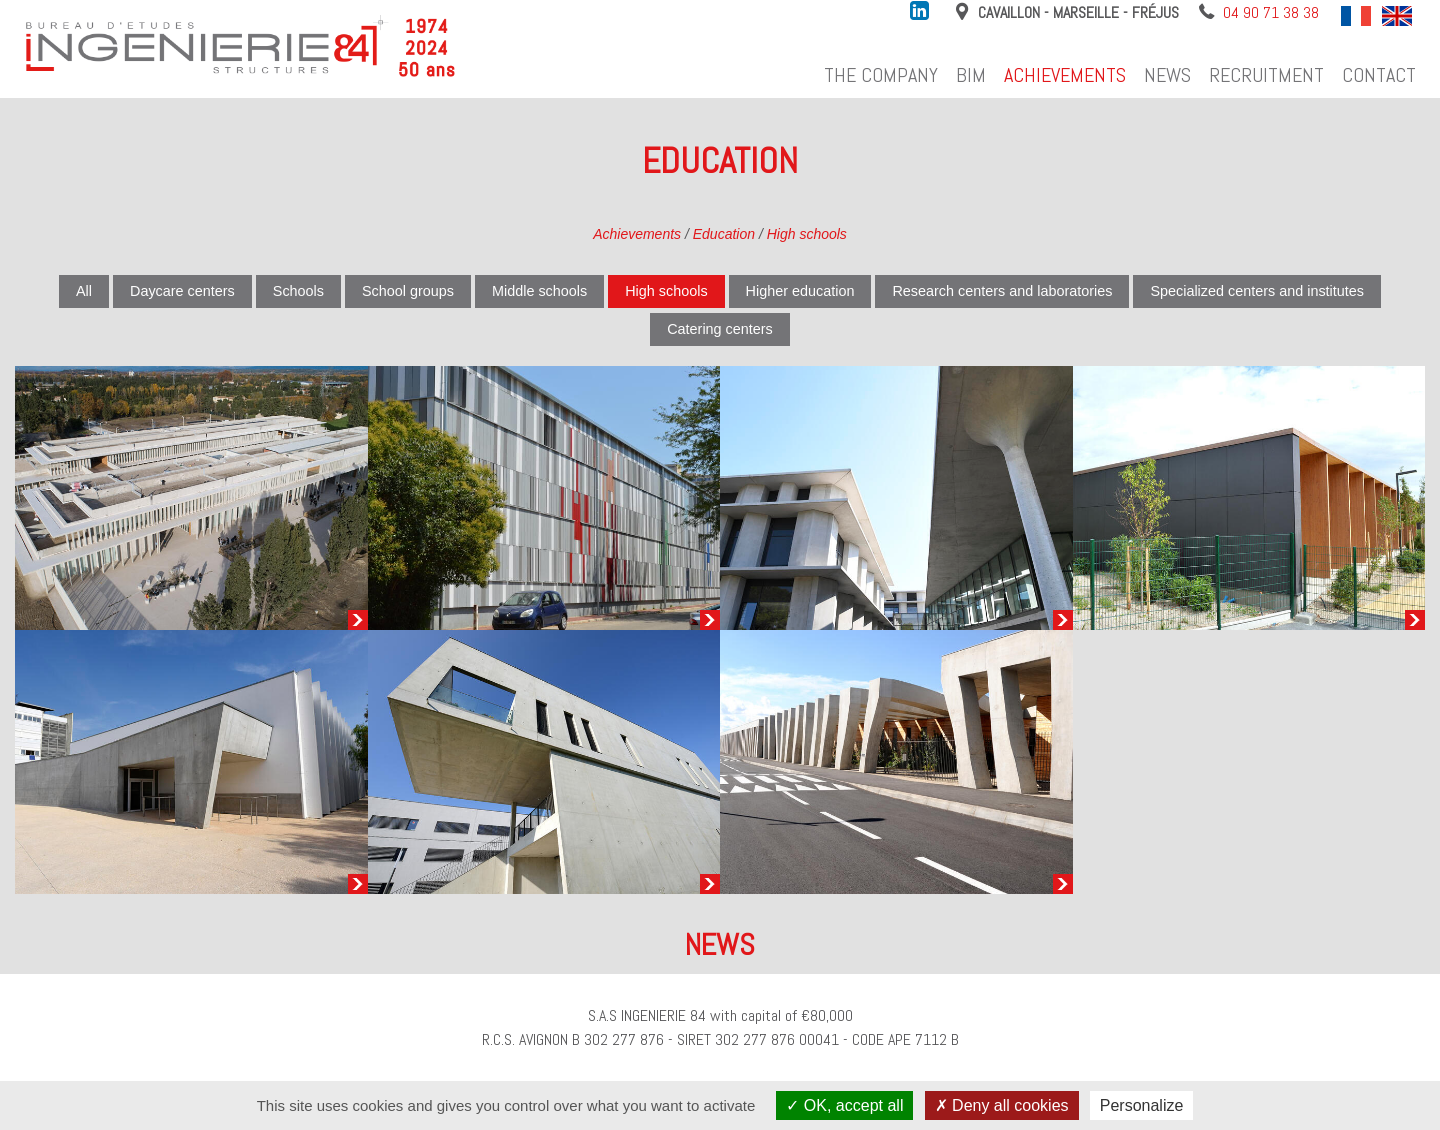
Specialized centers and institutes (1257, 291)
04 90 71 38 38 (1271, 12)
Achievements (1065, 75)
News (1167, 75)
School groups (408, 291)
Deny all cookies (1002, 1105)
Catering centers (720, 329)
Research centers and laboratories (1002, 291)
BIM (971, 75)
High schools (807, 234)
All (84, 291)
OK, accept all (844, 1105)
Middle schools (539, 291)
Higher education (800, 291)
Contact (1379, 75)
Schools (298, 291)
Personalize (1142, 1105)
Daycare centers (182, 291)
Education (724, 234)
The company (881, 75)
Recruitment (1266, 75)
